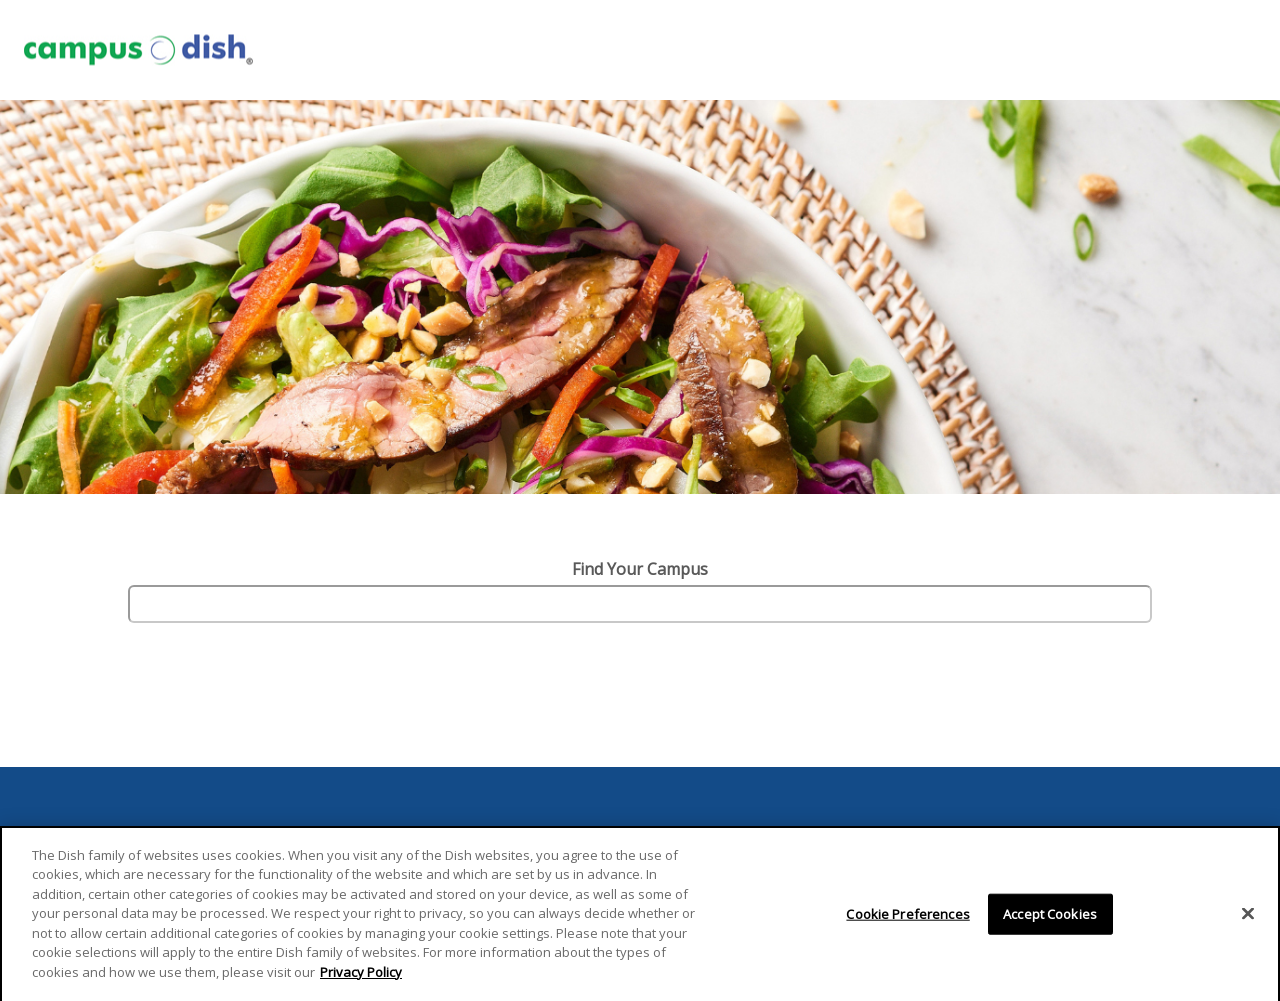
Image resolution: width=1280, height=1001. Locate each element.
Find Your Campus (640, 569)
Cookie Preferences (907, 919)
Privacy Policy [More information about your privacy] (361, 978)
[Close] (1248, 919)
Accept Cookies (1050, 919)
